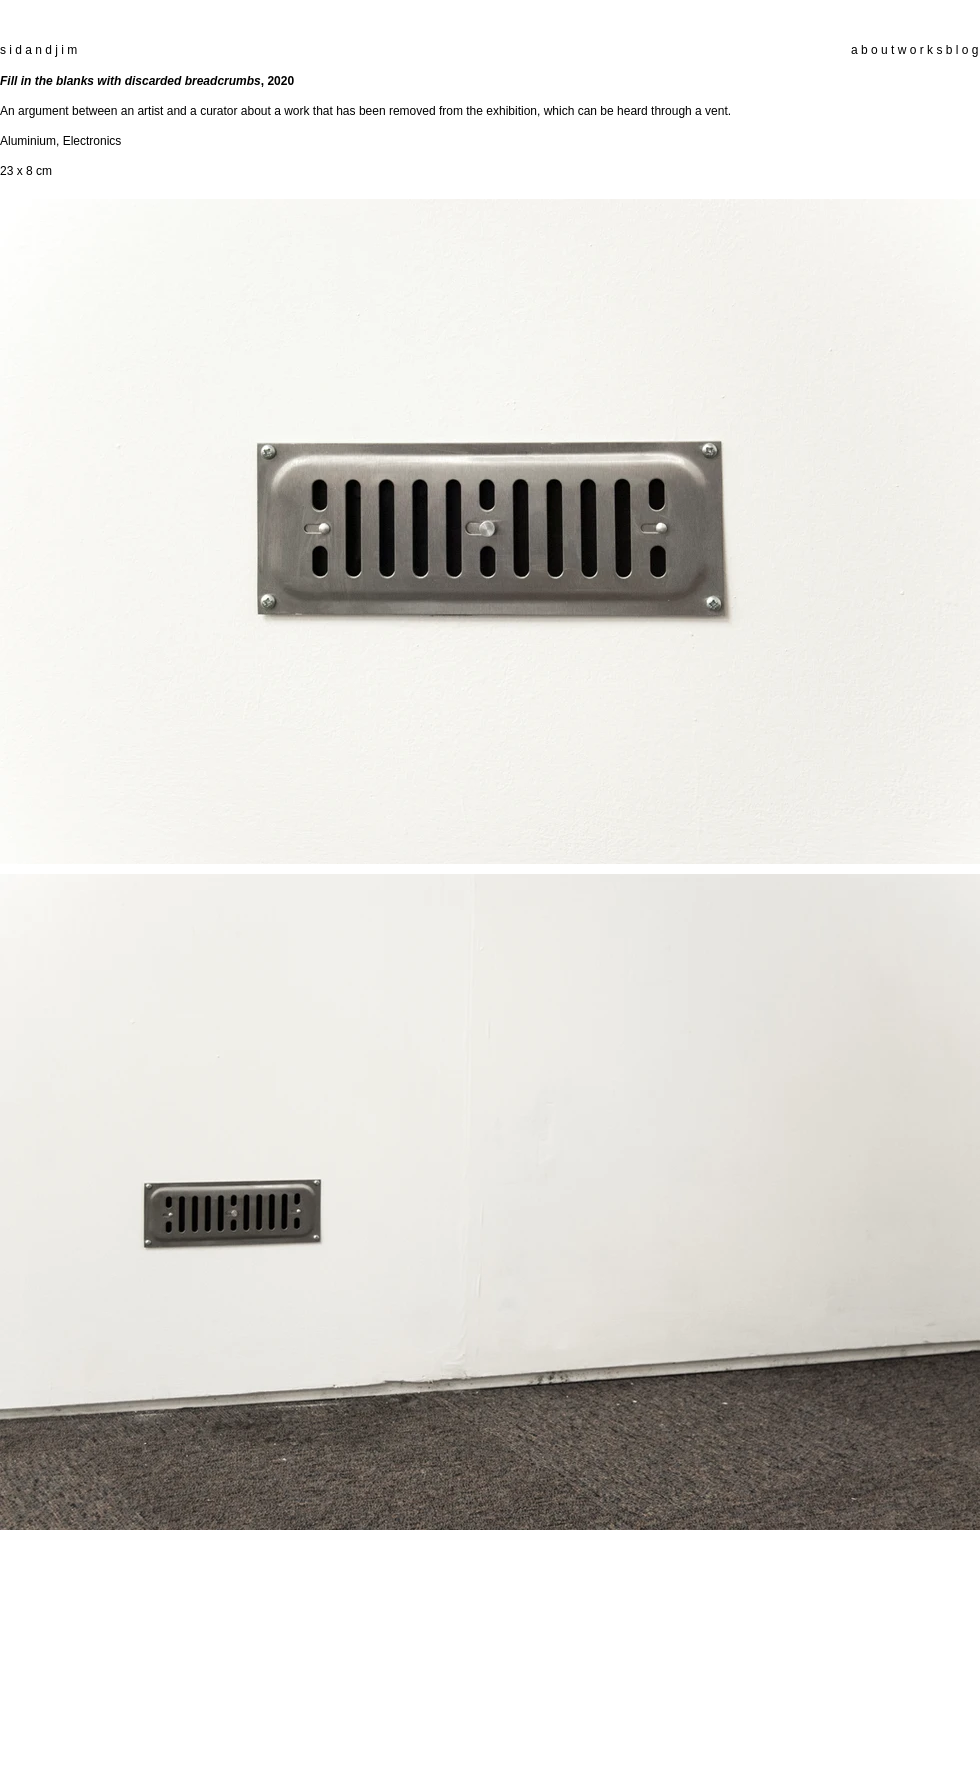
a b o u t (872, 50)
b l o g (960, 50)
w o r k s (920, 50)
